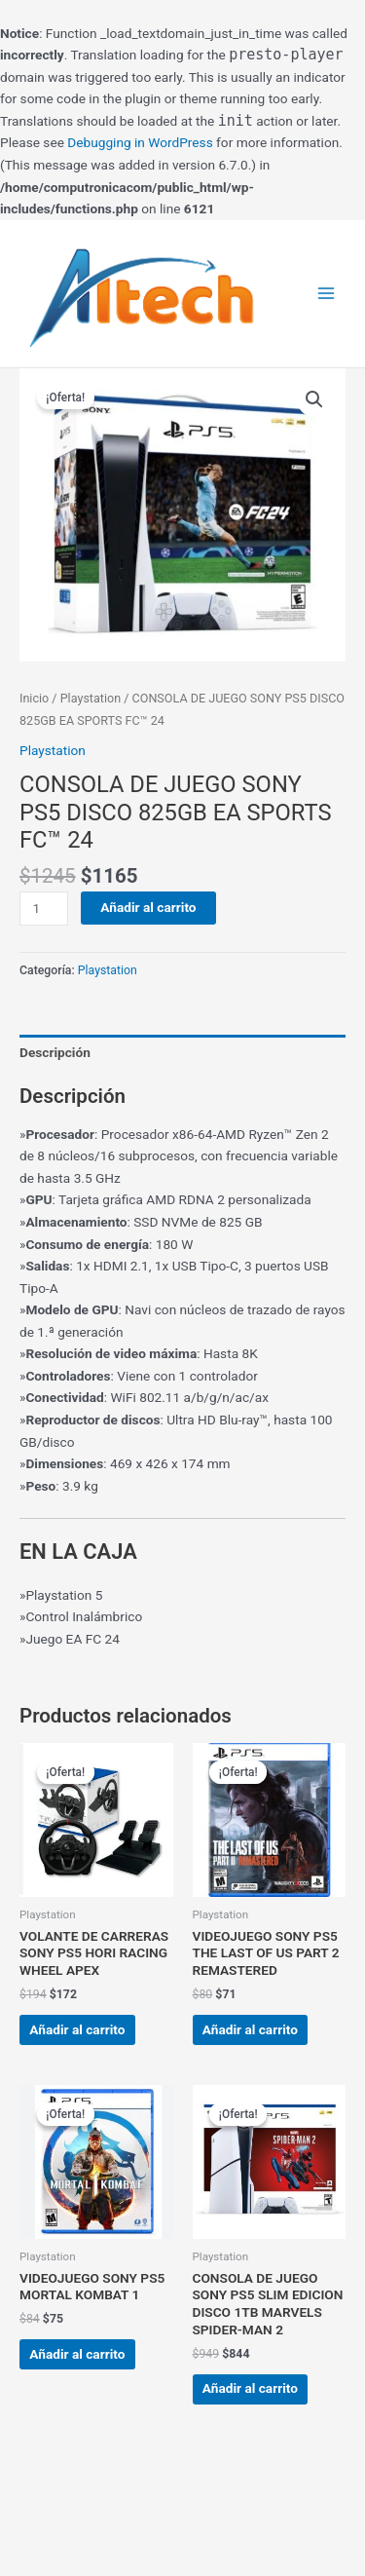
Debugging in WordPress (139, 142)
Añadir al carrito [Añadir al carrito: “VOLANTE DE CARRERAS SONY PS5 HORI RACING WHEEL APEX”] (77, 2029)
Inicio (34, 698)
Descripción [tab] (55, 1052)
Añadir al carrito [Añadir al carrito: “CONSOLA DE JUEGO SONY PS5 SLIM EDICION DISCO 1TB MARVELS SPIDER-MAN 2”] (250, 2388)
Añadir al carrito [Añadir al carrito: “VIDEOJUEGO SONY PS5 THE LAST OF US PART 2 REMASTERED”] (250, 2029)
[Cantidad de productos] (43, 908)
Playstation (90, 698)
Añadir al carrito (148, 907)
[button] (314, 399)
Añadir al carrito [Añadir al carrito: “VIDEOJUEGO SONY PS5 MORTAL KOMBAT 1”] (77, 2354)
